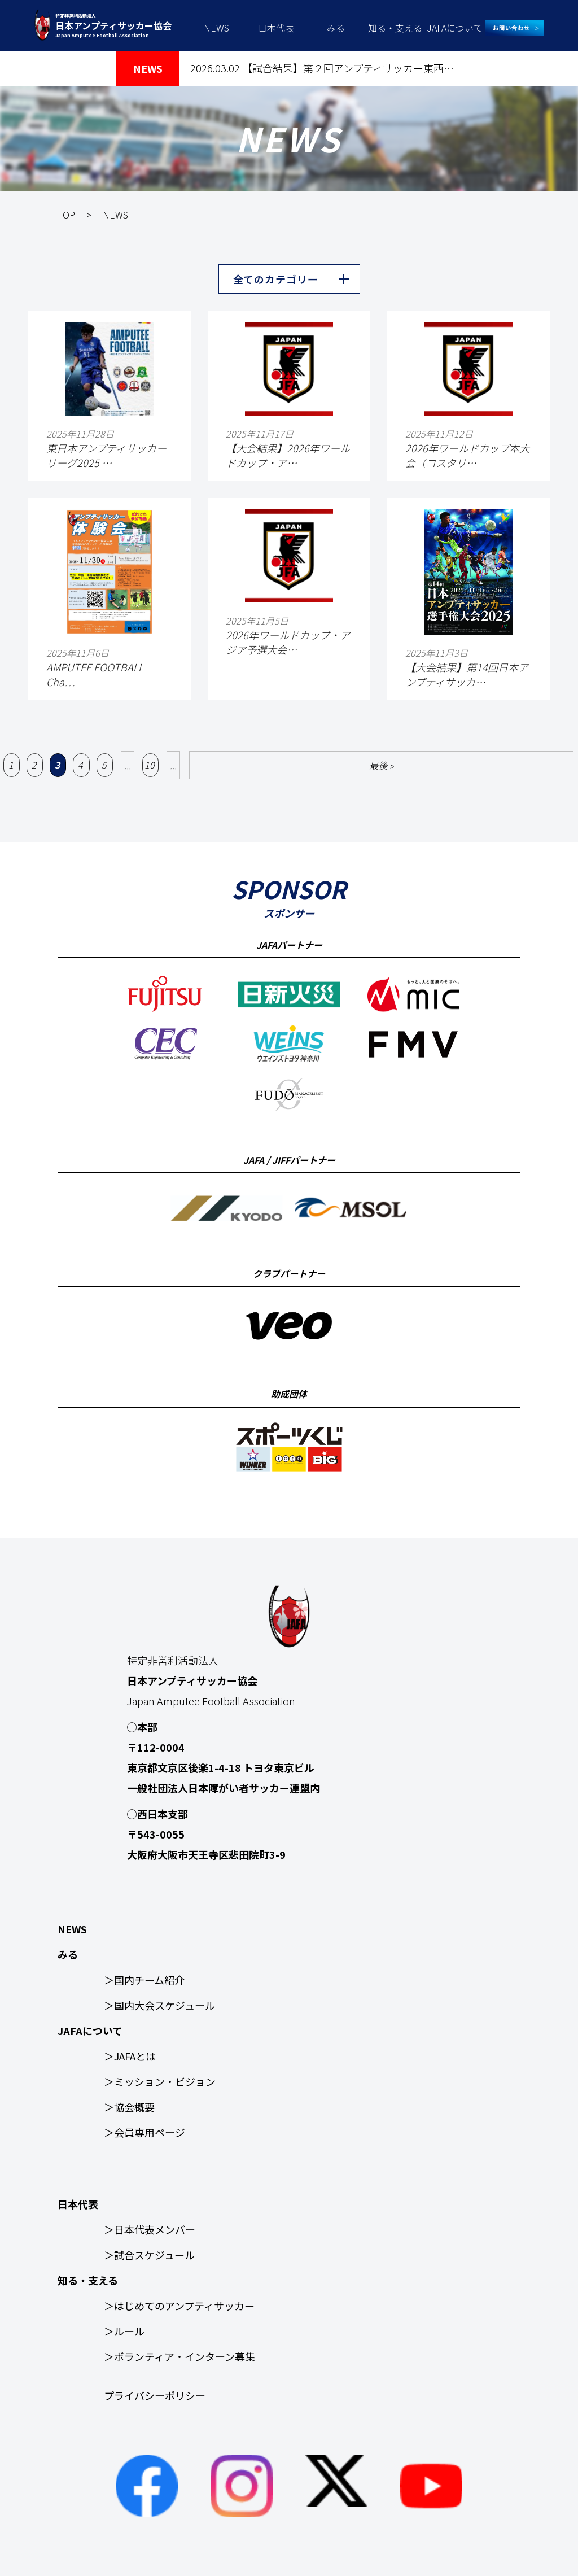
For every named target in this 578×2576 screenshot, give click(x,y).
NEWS (216, 27)
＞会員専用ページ (144, 2132)
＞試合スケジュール (149, 2254)
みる (336, 27)
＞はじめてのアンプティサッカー (179, 2305)
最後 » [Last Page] (381, 765)
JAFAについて (455, 27)
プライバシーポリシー (154, 2395)
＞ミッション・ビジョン (160, 2081)
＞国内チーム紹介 (144, 1979)
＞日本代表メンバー (149, 2229)
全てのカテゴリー (275, 279)
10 (149, 764)
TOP (66, 214)
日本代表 (276, 27)
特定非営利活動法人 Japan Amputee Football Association (113, 25)
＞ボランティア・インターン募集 (179, 2356)
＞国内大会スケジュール (159, 2005)
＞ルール (124, 2331)
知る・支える (395, 27)
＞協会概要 (129, 2106)
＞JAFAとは (130, 2056)
